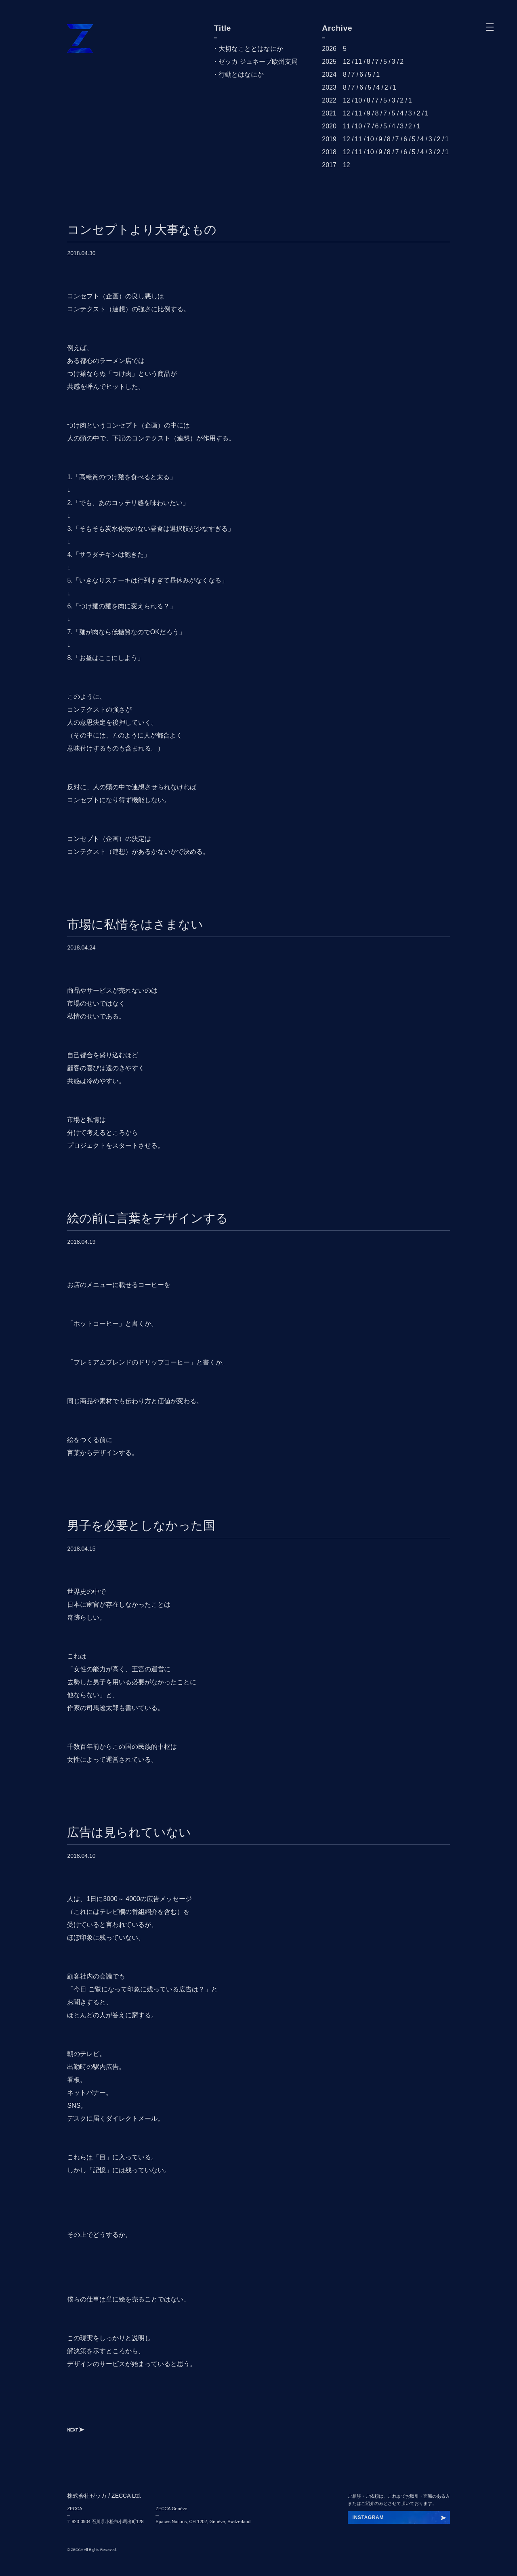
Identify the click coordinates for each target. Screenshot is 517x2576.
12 (346, 61)
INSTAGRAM (368, 2517)
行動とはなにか (241, 74)
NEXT (75, 2429)
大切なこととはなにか (251, 48)
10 (358, 100)
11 (358, 61)
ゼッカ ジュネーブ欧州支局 (258, 61)
